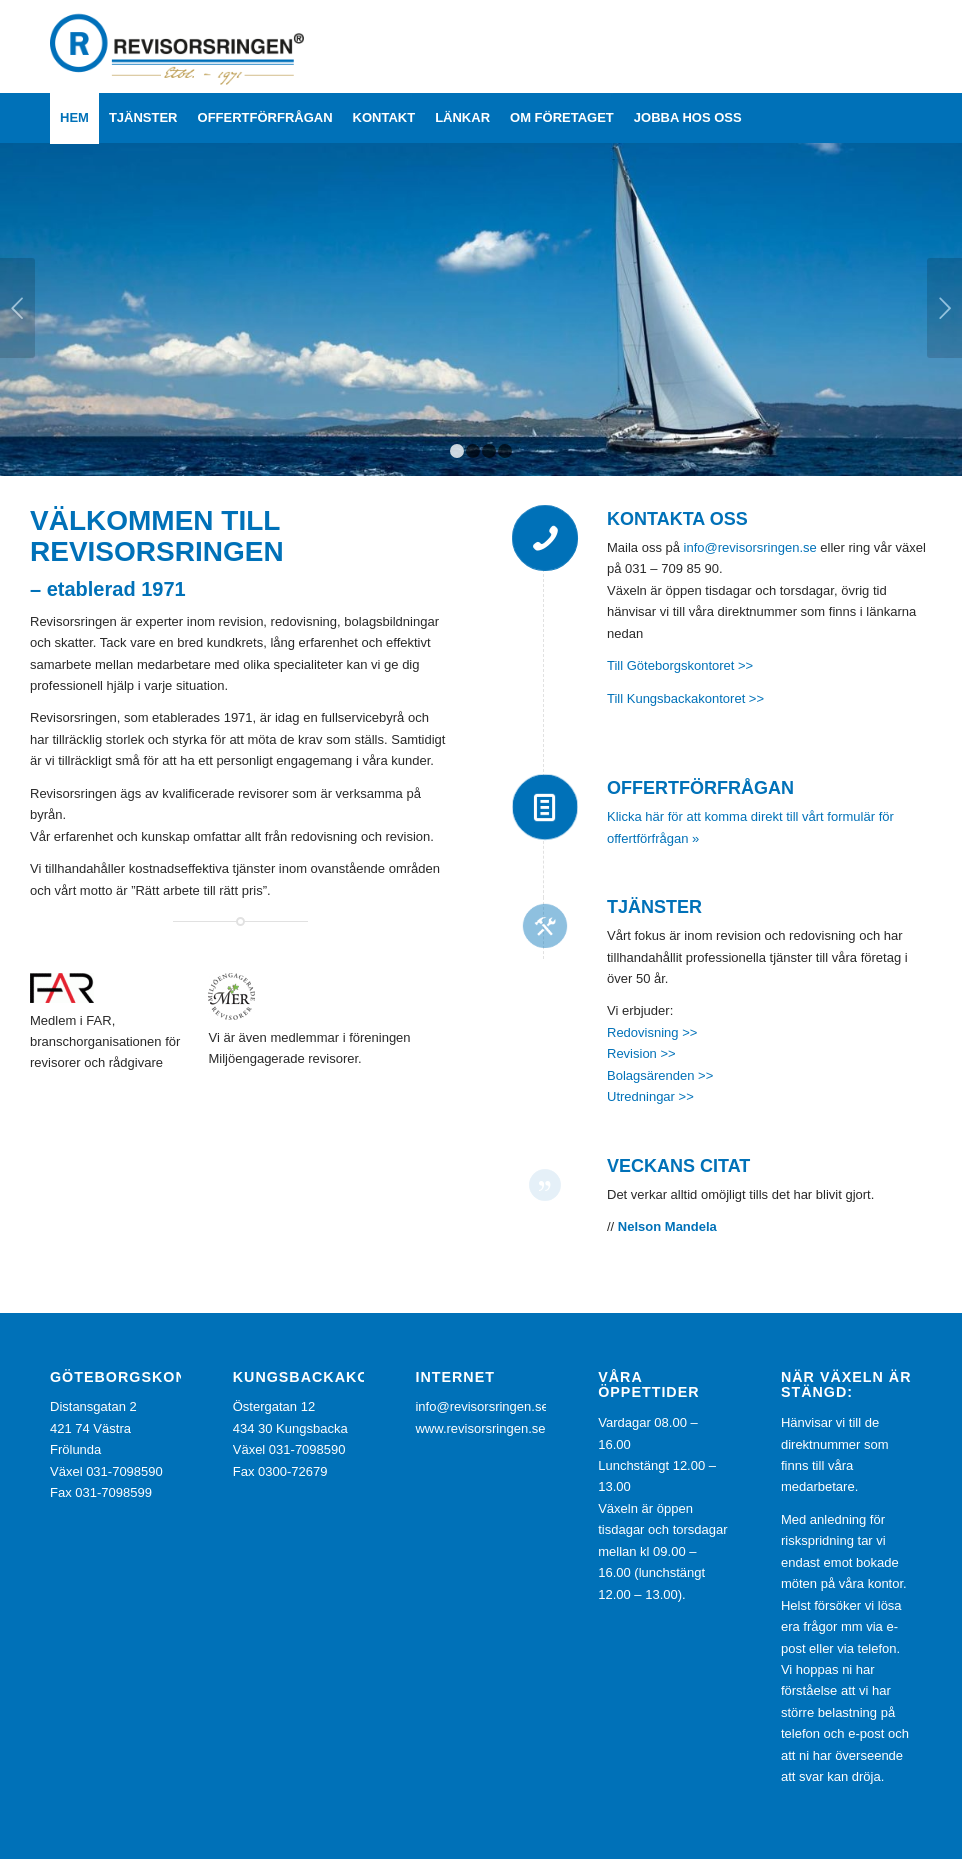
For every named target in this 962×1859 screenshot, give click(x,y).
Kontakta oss (677, 519)
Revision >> (641, 1053)
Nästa (944, 308)
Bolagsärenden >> (660, 1075)
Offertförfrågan (700, 788)
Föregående (17, 308)
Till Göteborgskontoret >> (680, 665)
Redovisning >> (654, 1032)
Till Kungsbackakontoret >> (685, 698)
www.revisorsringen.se (480, 1428)
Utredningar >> (650, 1096)
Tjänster (654, 907)
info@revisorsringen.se (750, 547)
